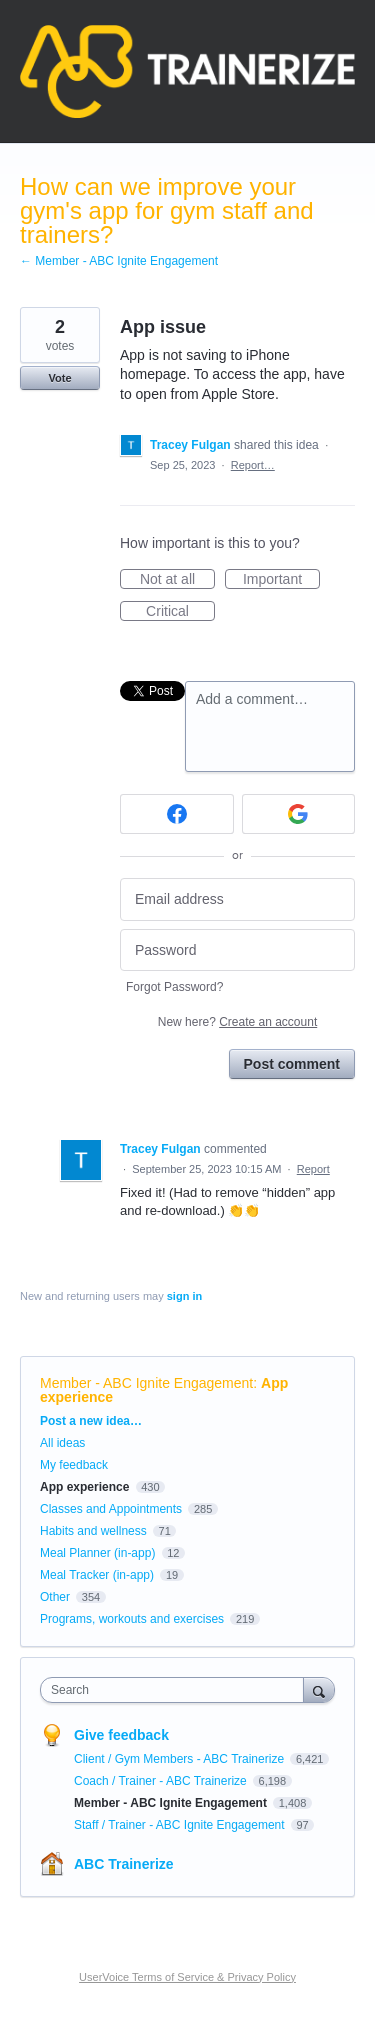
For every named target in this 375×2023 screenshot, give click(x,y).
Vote (59, 378)
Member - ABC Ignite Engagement (146, 1383)
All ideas (62, 1443)
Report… (253, 465)
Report (313, 1169)
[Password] (237, 950)
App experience (84, 1487)
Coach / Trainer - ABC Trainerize (162, 1781)
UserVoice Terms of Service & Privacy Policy (187, 1977)
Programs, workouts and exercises (132, 1619)
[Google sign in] (299, 814)
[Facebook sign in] (177, 814)
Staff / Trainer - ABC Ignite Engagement (181, 1825)
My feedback (74, 1465)
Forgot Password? (174, 987)
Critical (180, 612)
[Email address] (237, 899)
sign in (184, 1296)
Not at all (177, 580)
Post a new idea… (91, 1421)
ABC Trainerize (124, 1864)
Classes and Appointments (111, 1509)
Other (55, 1597)
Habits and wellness (93, 1531)
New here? (237, 1022)
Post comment (292, 1064)
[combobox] (176, 1690)
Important (281, 580)
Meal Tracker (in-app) (97, 1575)
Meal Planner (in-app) (97, 1553)
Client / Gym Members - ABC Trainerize (180, 1759)
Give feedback (121, 1735)
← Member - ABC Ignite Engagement (119, 261)
